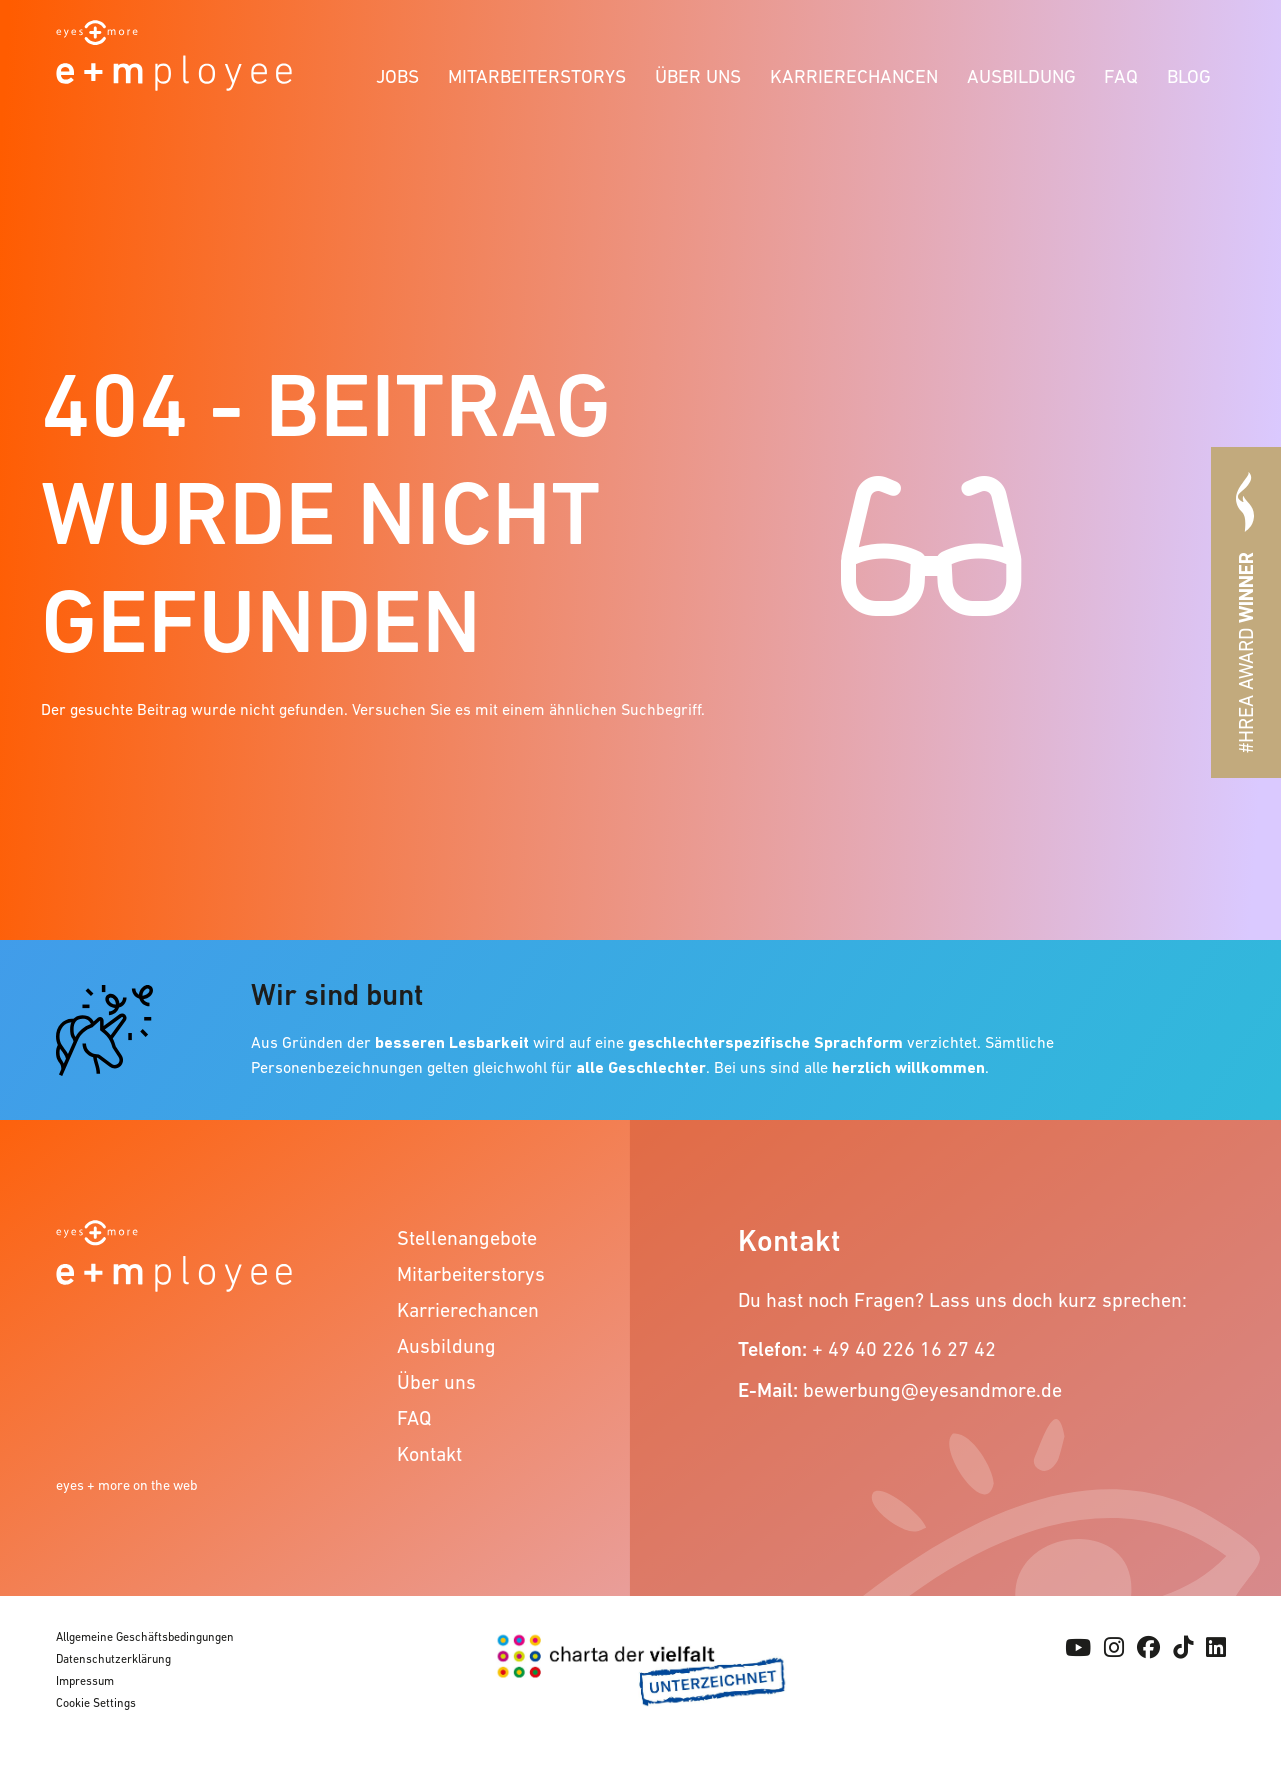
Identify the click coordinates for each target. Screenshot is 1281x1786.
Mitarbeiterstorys (537, 76)
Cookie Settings (96, 1703)
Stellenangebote (467, 1238)
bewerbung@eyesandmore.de (932, 1390)
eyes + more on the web (127, 1485)
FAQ (1121, 76)
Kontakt (429, 1454)
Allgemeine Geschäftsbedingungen (145, 1637)
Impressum (85, 1681)
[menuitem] (398, 73)
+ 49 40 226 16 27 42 (904, 1349)
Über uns (698, 76)
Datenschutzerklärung (113, 1659)
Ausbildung (1021, 76)
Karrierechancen (854, 76)
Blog (1189, 76)
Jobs (397, 76)
